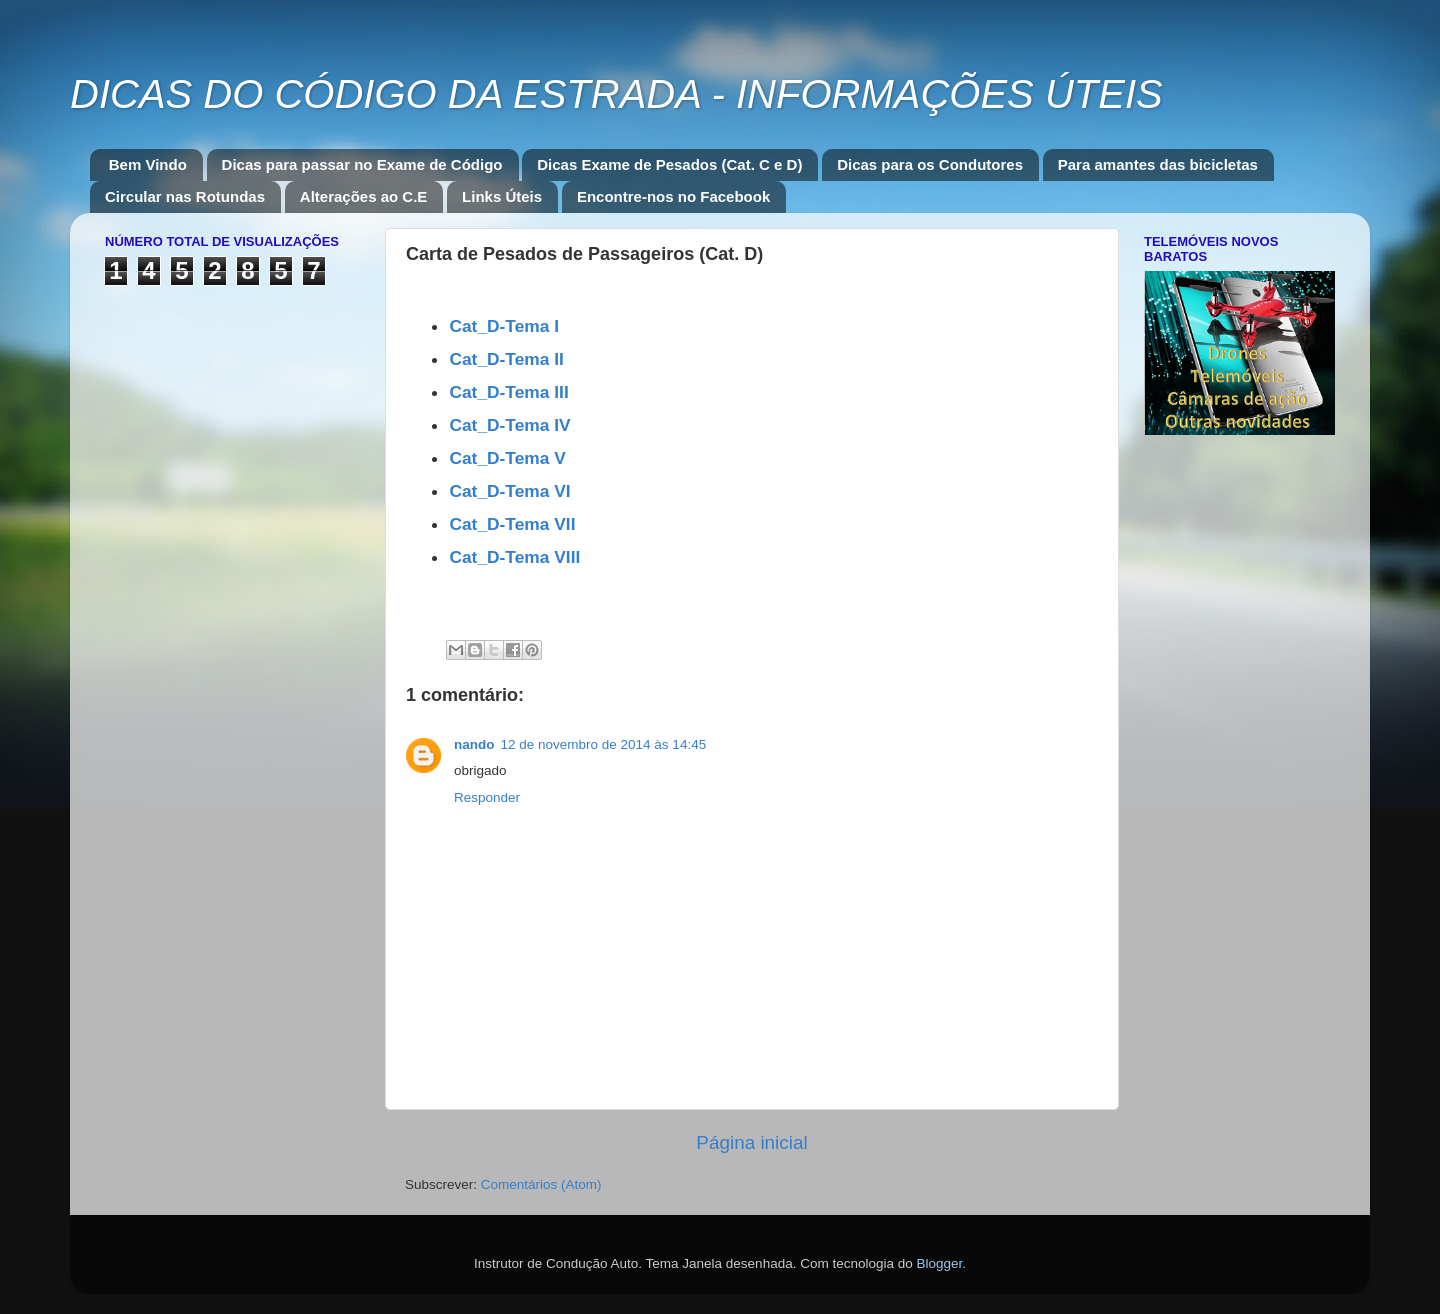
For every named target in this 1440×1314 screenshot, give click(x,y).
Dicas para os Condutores (930, 164)
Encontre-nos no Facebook (673, 196)
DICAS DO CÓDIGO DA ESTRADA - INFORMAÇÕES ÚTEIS (616, 94)
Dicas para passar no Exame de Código (362, 164)
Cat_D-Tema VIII (514, 557)
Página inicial (751, 1142)
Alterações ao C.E (364, 196)
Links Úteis (502, 196)
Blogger (939, 1263)
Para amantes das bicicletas (1158, 164)
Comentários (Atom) (541, 1184)
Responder (487, 797)
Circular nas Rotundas (185, 196)
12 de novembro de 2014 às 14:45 (604, 744)
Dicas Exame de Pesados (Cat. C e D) (669, 164)
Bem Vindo (148, 164)
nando (474, 744)
